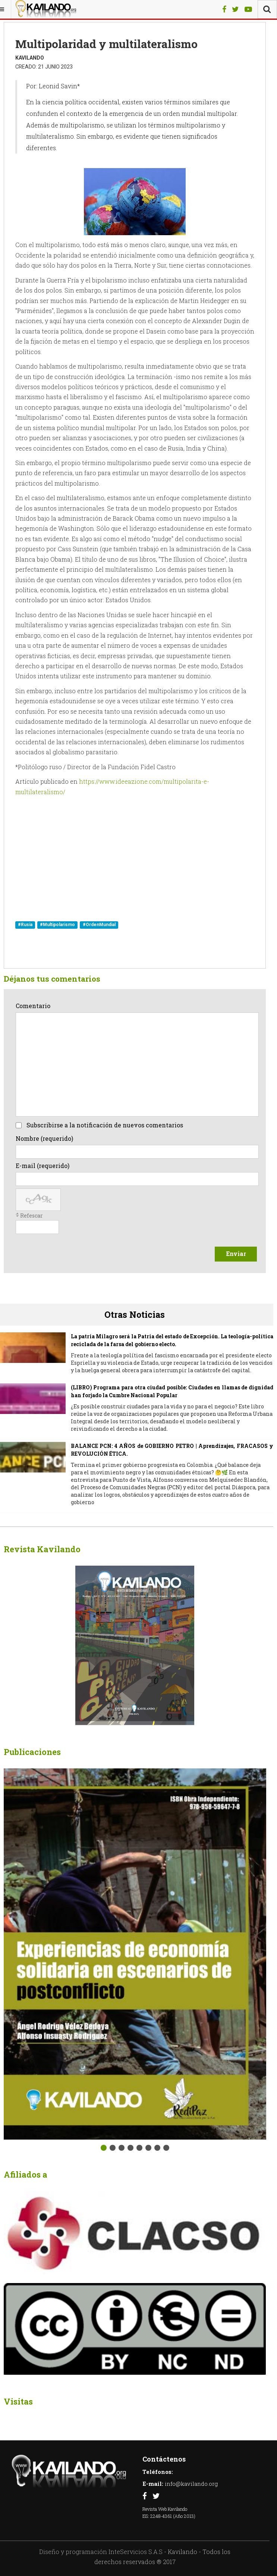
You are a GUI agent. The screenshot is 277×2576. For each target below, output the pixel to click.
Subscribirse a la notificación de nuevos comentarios (104, 1125)
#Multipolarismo (57, 924)
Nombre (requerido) (44, 1138)
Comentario (33, 1006)
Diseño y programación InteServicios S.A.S (101, 2552)
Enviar (236, 1253)
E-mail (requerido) (42, 1165)
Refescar (31, 1215)
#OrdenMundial (99, 924)
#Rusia (25, 924)
